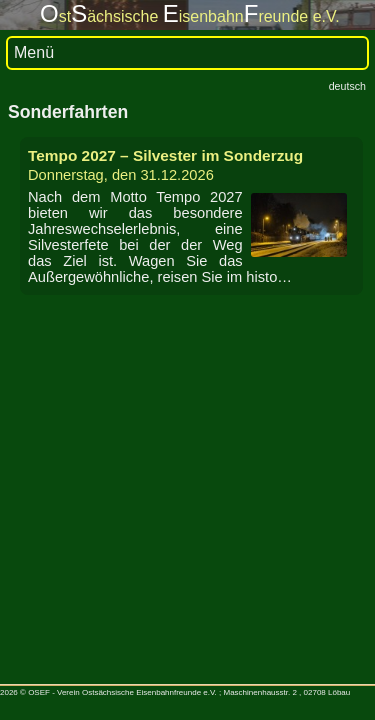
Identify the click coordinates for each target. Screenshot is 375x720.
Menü (34, 52)
